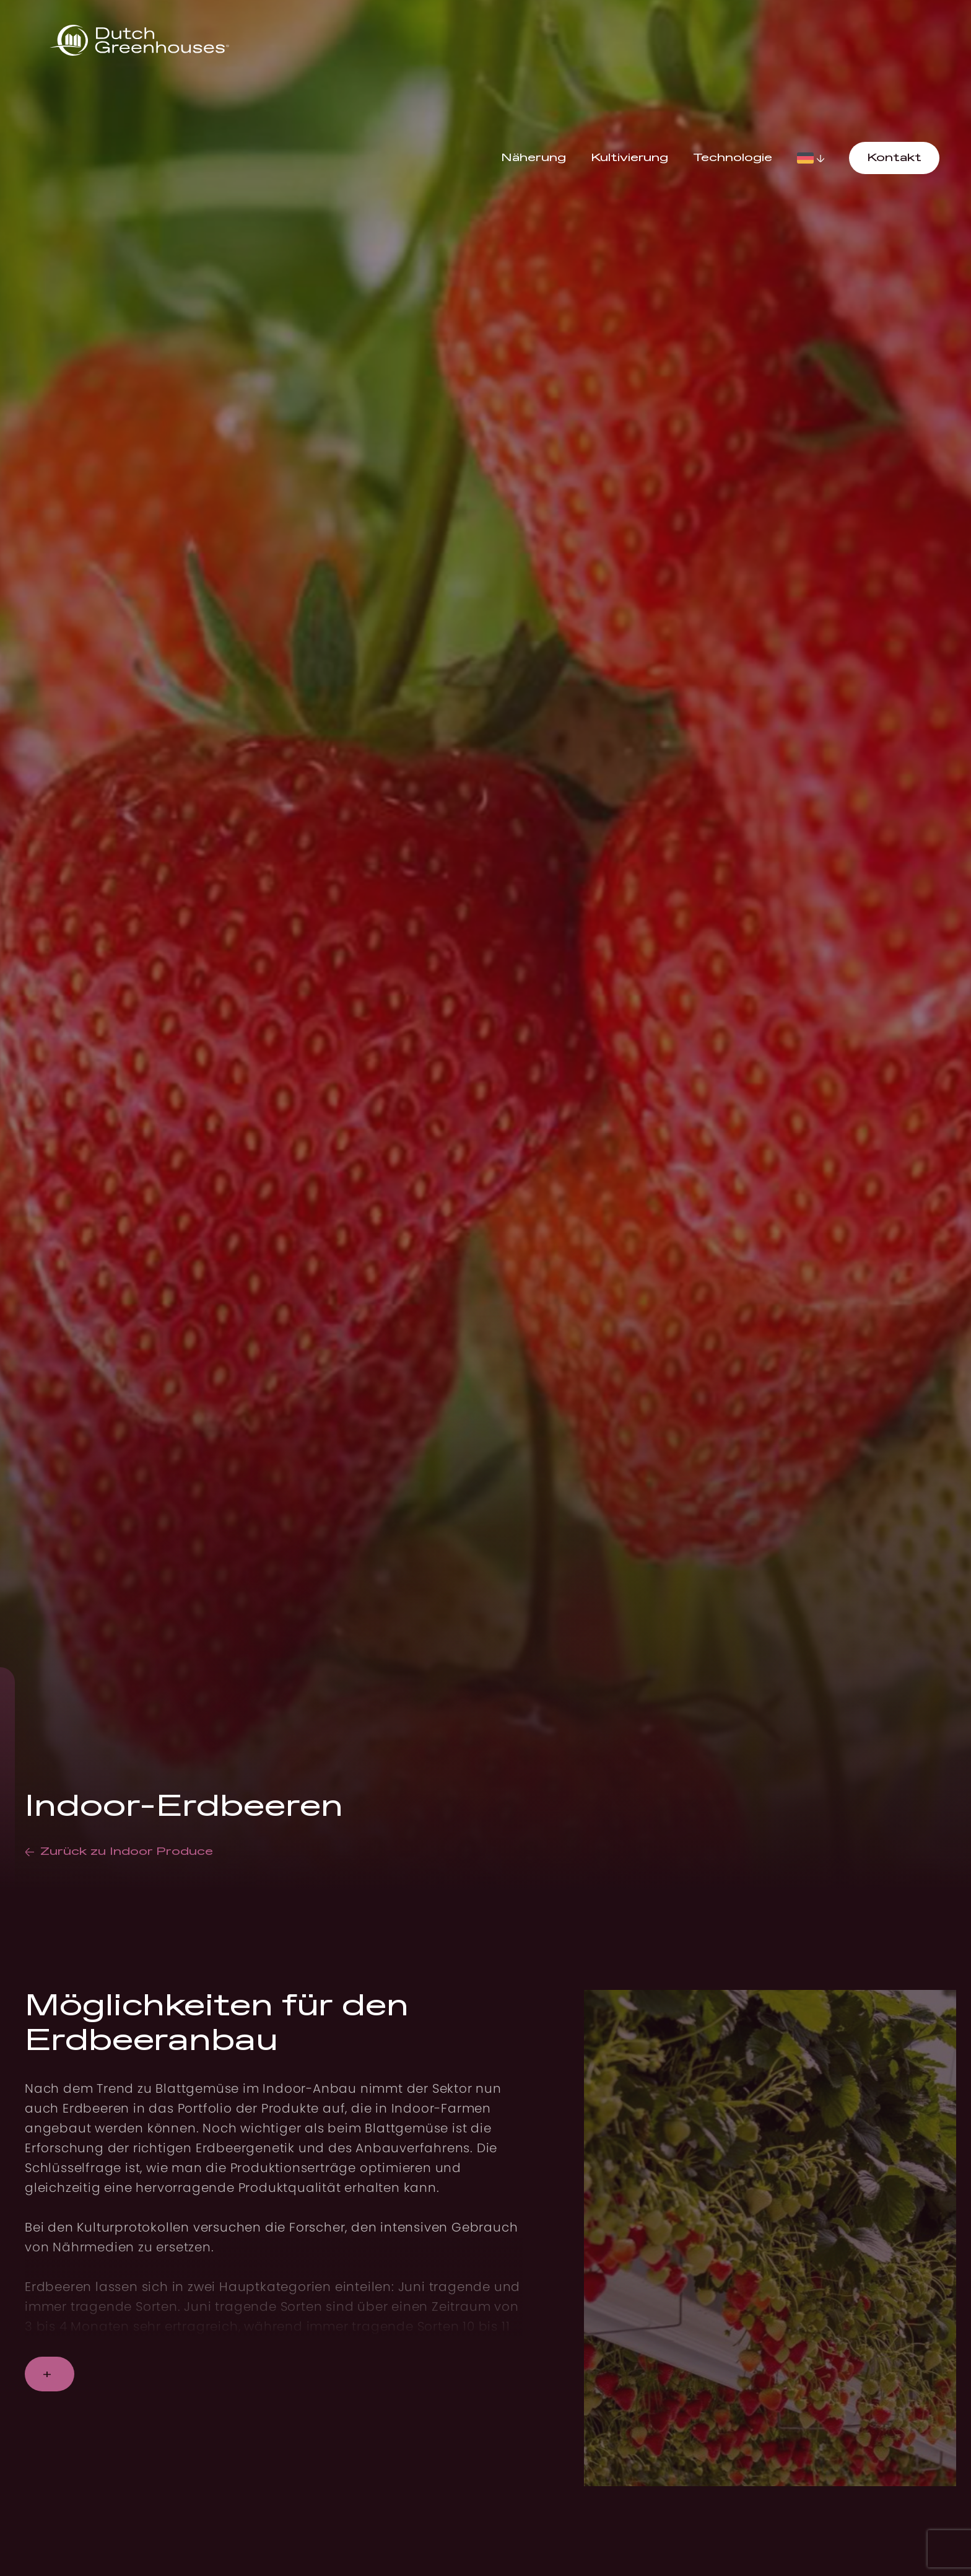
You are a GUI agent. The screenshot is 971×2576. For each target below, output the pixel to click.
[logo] (139, 40)
